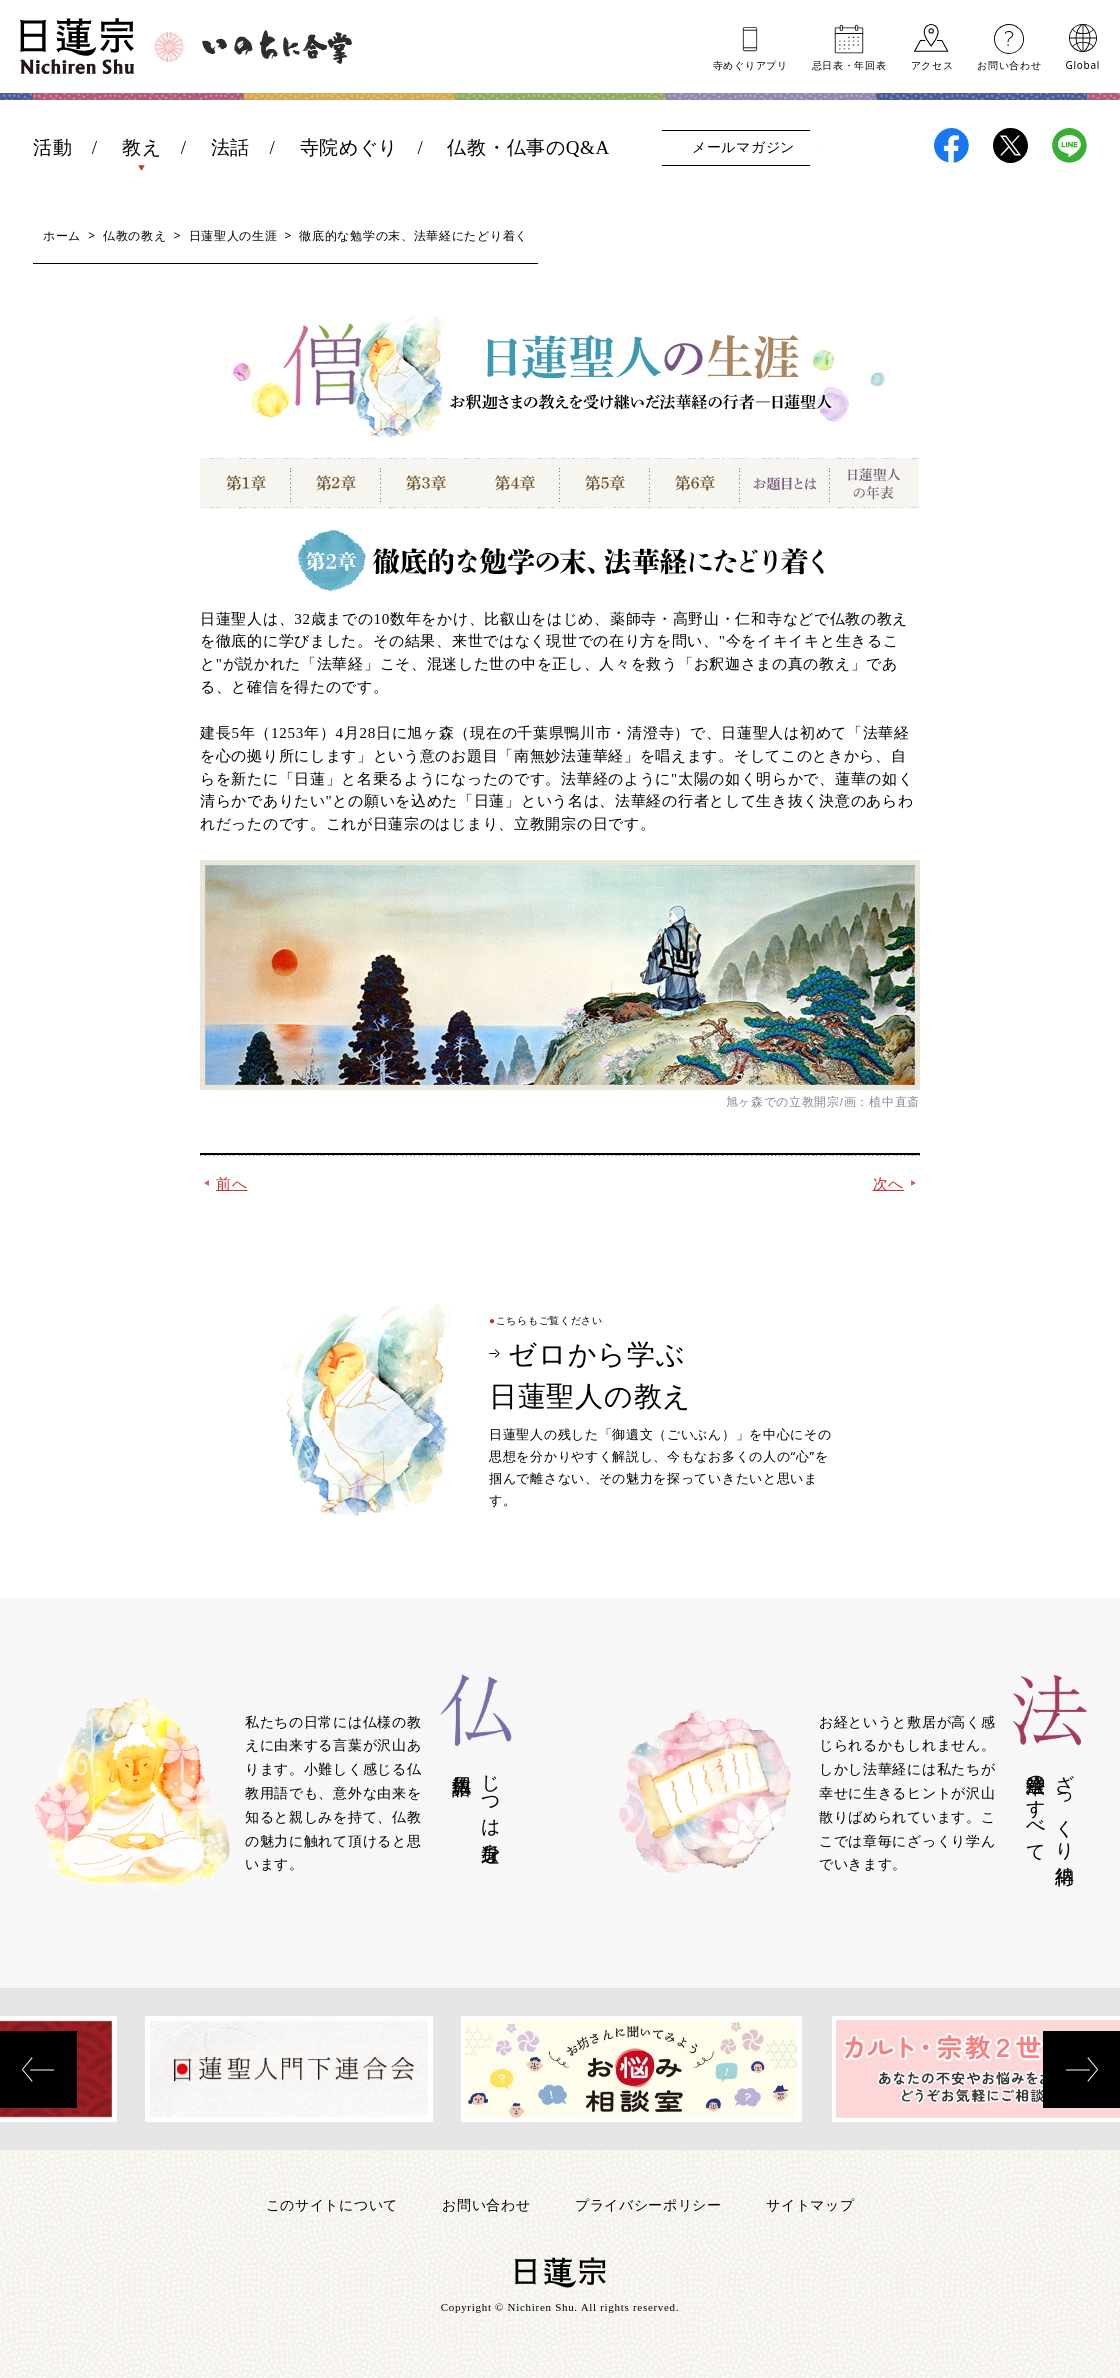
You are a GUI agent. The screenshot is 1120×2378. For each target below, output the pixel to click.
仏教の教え (135, 235)
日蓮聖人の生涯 (233, 235)
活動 (52, 147)
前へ (231, 1184)
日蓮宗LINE (1069, 145)
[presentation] (38, 2069)
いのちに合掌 (277, 47)
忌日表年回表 (849, 64)
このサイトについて (332, 2204)
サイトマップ (810, 2204)
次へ (888, 1184)
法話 (230, 147)
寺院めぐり (349, 147)
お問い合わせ (1009, 64)
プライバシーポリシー (648, 2204)
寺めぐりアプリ (750, 64)
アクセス (932, 64)
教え (141, 147)
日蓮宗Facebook (951, 145)
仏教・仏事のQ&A (528, 147)
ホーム (62, 235)
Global (1083, 64)
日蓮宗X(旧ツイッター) (1010, 145)
